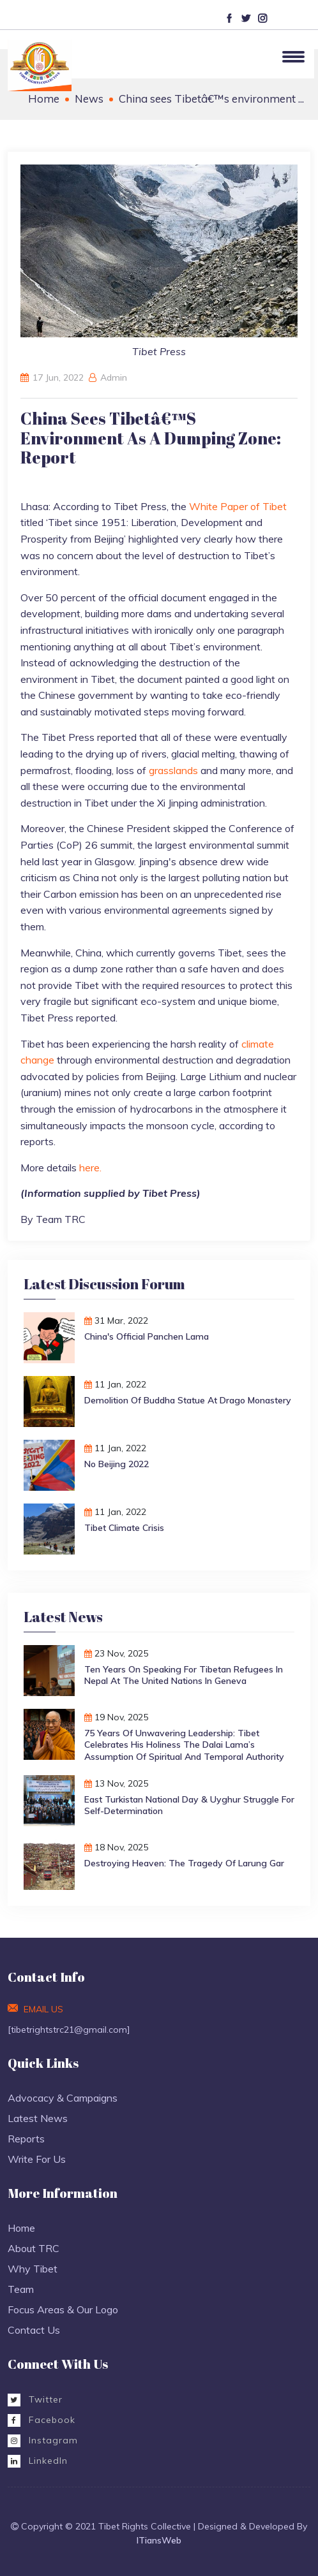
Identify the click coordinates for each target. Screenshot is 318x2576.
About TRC (33, 2248)
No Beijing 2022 (116, 1464)
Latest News (38, 2118)
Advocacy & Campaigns (62, 2097)
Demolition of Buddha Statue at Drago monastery (187, 1400)
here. (90, 1167)
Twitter (35, 2399)
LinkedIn (38, 2460)
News (89, 98)
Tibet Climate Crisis (124, 1527)
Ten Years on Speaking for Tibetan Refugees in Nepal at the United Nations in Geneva (183, 1675)
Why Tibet (32, 2268)
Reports (26, 2138)
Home (43, 98)
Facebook (41, 2420)
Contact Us (34, 2330)
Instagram (43, 2440)
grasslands (175, 770)
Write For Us (37, 2159)
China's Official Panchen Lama (146, 1336)
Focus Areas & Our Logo (63, 2309)
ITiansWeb (159, 2540)
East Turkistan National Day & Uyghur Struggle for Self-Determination (189, 1805)
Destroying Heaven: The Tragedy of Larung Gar (184, 1863)
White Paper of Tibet (238, 506)
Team (21, 2289)
